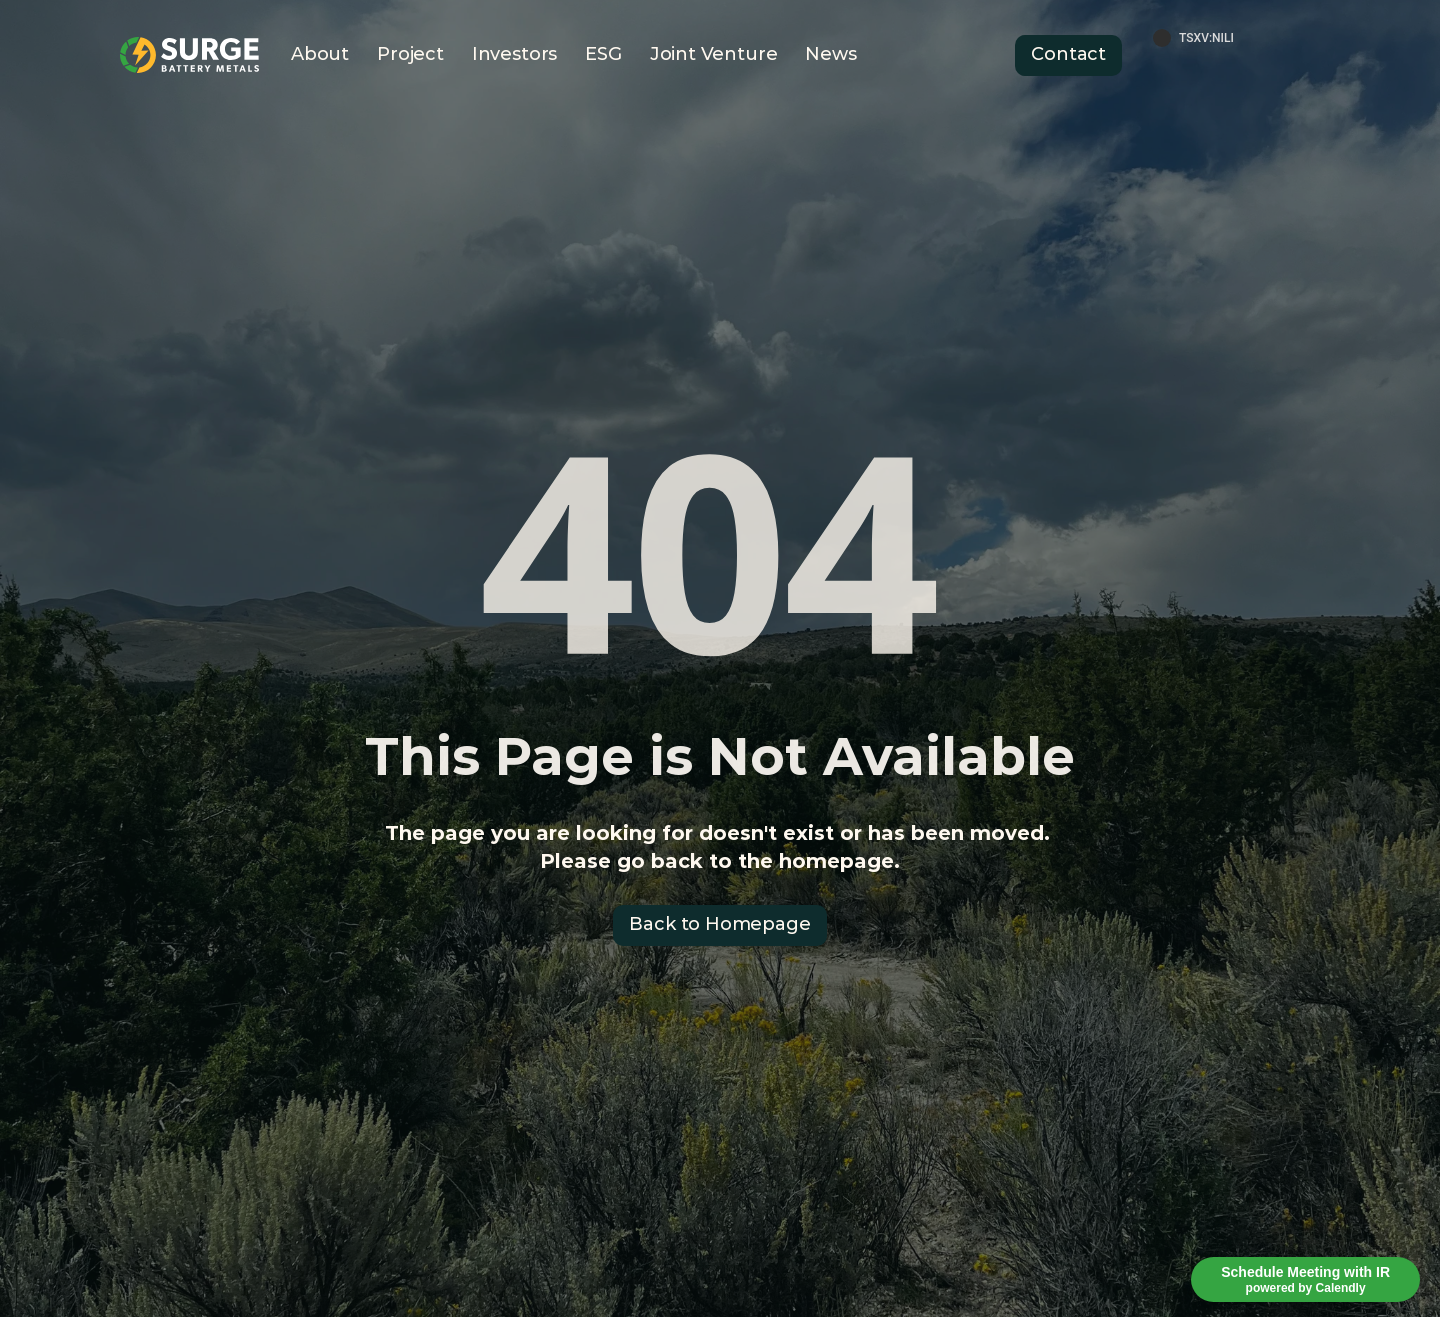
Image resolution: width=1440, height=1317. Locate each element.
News (830, 54)
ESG (603, 54)
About (320, 54)
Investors (514, 54)
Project (410, 54)
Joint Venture (714, 54)
